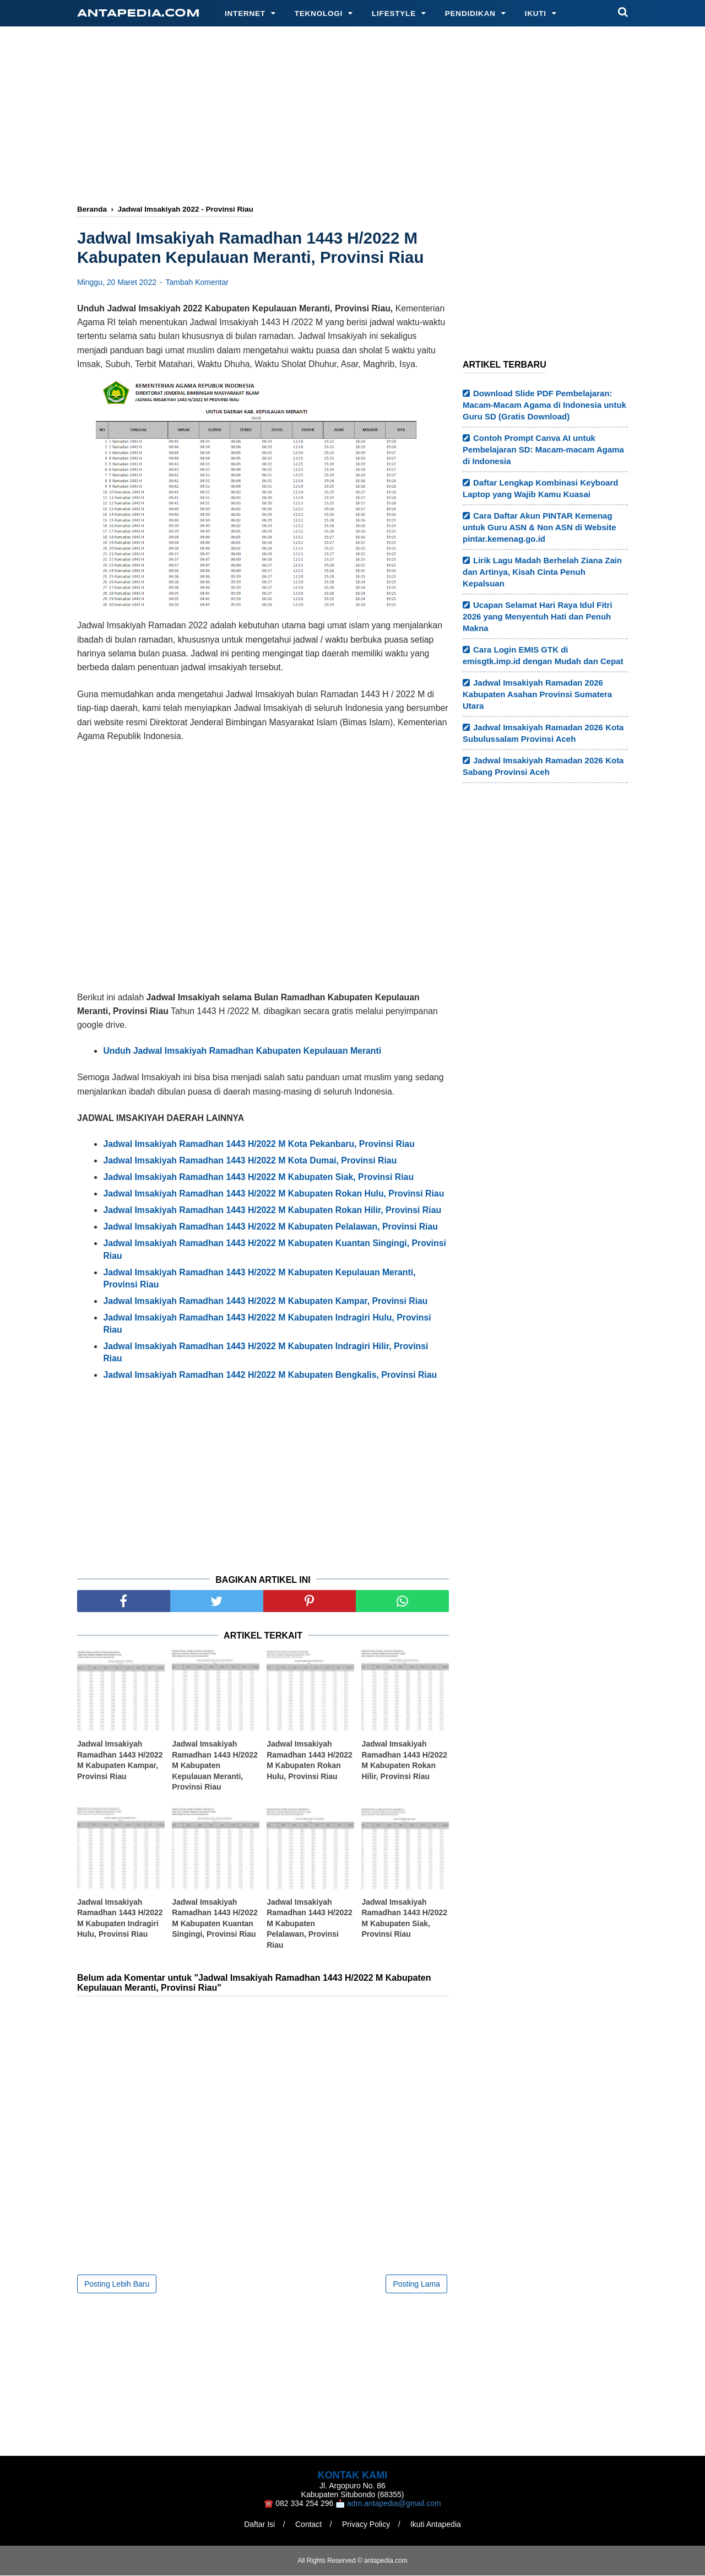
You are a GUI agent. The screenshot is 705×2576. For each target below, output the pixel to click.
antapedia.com (138, 13)
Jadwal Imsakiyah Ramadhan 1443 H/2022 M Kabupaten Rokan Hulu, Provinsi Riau (309, 1760)
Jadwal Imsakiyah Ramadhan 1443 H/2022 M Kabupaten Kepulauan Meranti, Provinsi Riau (215, 1766)
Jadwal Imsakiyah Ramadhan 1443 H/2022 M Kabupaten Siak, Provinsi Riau (404, 1918)
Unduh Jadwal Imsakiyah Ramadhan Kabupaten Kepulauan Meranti (242, 1052)
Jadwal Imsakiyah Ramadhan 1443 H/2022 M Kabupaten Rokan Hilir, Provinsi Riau (404, 1760)
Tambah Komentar (196, 282)
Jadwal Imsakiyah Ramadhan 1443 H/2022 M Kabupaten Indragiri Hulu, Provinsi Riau (120, 1918)
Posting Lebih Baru (116, 2284)
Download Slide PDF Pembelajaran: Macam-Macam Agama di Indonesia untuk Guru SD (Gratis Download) (544, 405)
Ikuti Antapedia (436, 2524)
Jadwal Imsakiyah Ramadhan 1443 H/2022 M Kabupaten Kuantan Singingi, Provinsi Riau (215, 1918)
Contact (308, 2524)
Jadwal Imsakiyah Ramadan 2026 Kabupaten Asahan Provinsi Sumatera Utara (537, 694)
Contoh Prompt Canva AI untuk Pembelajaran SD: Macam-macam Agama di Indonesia (543, 449)
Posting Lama (416, 2284)
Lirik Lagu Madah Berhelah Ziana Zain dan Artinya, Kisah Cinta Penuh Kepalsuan (542, 572)
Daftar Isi (258, 2524)
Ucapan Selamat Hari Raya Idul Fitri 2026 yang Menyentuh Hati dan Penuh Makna (537, 616)
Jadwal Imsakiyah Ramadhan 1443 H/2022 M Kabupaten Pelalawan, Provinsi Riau (309, 1924)
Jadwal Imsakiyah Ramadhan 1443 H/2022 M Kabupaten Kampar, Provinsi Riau (120, 1760)
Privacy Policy (367, 2524)
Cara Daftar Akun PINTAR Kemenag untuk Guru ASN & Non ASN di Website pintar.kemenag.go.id (539, 527)
